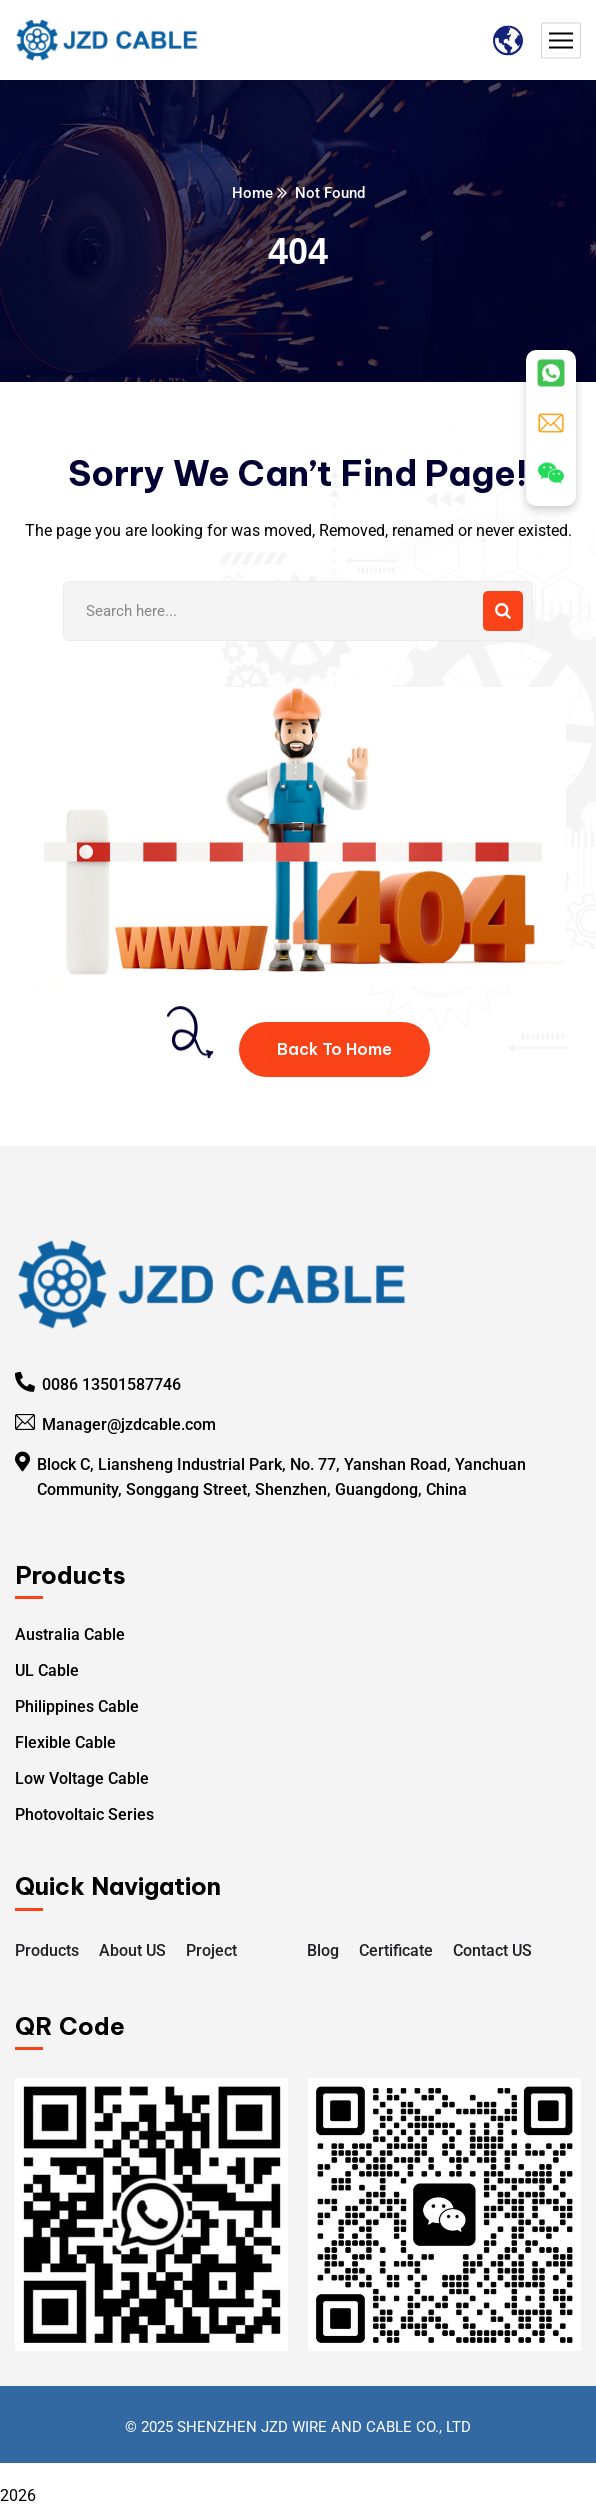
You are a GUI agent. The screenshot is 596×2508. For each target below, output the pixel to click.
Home (252, 193)
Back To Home (334, 1049)
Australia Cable (70, 1634)
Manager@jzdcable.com (129, 1424)
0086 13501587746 (111, 1384)
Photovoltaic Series (84, 1814)
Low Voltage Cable (82, 1778)
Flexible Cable (65, 1742)
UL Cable (47, 1670)
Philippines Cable (77, 1706)
